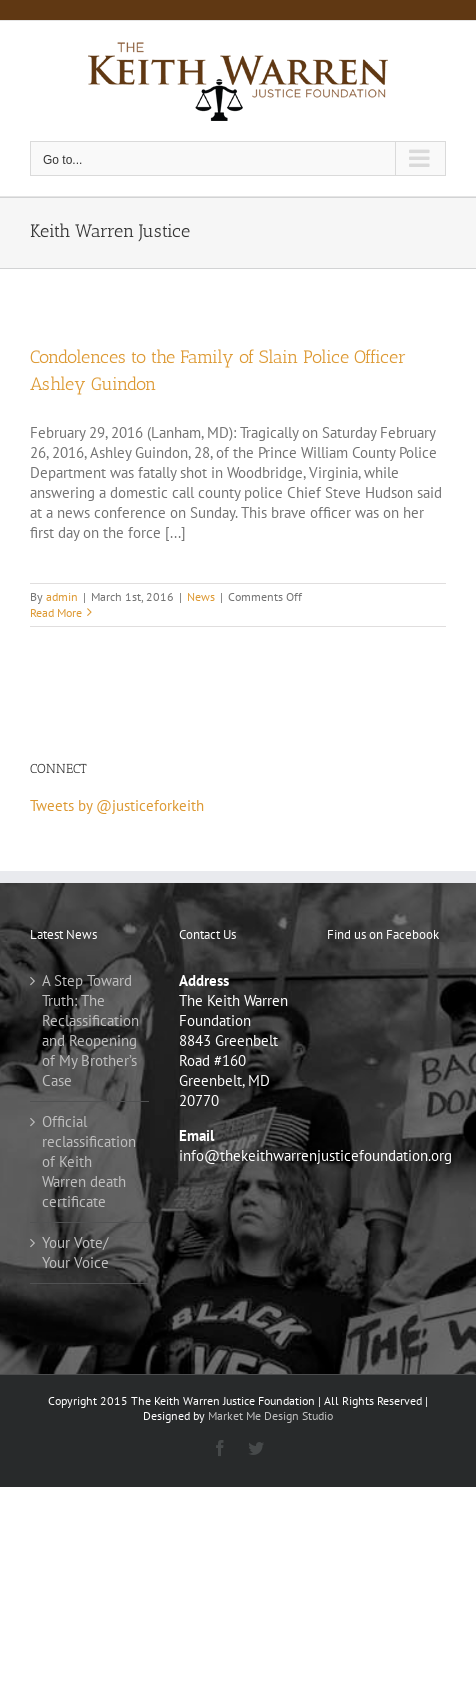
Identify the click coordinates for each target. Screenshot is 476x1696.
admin (62, 596)
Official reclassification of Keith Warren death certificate (89, 1161)
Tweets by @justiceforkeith (117, 805)
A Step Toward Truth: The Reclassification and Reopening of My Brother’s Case (90, 1030)
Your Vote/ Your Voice (75, 1252)
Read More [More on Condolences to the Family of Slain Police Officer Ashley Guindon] (56, 612)
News (201, 596)
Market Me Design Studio (270, 1415)
